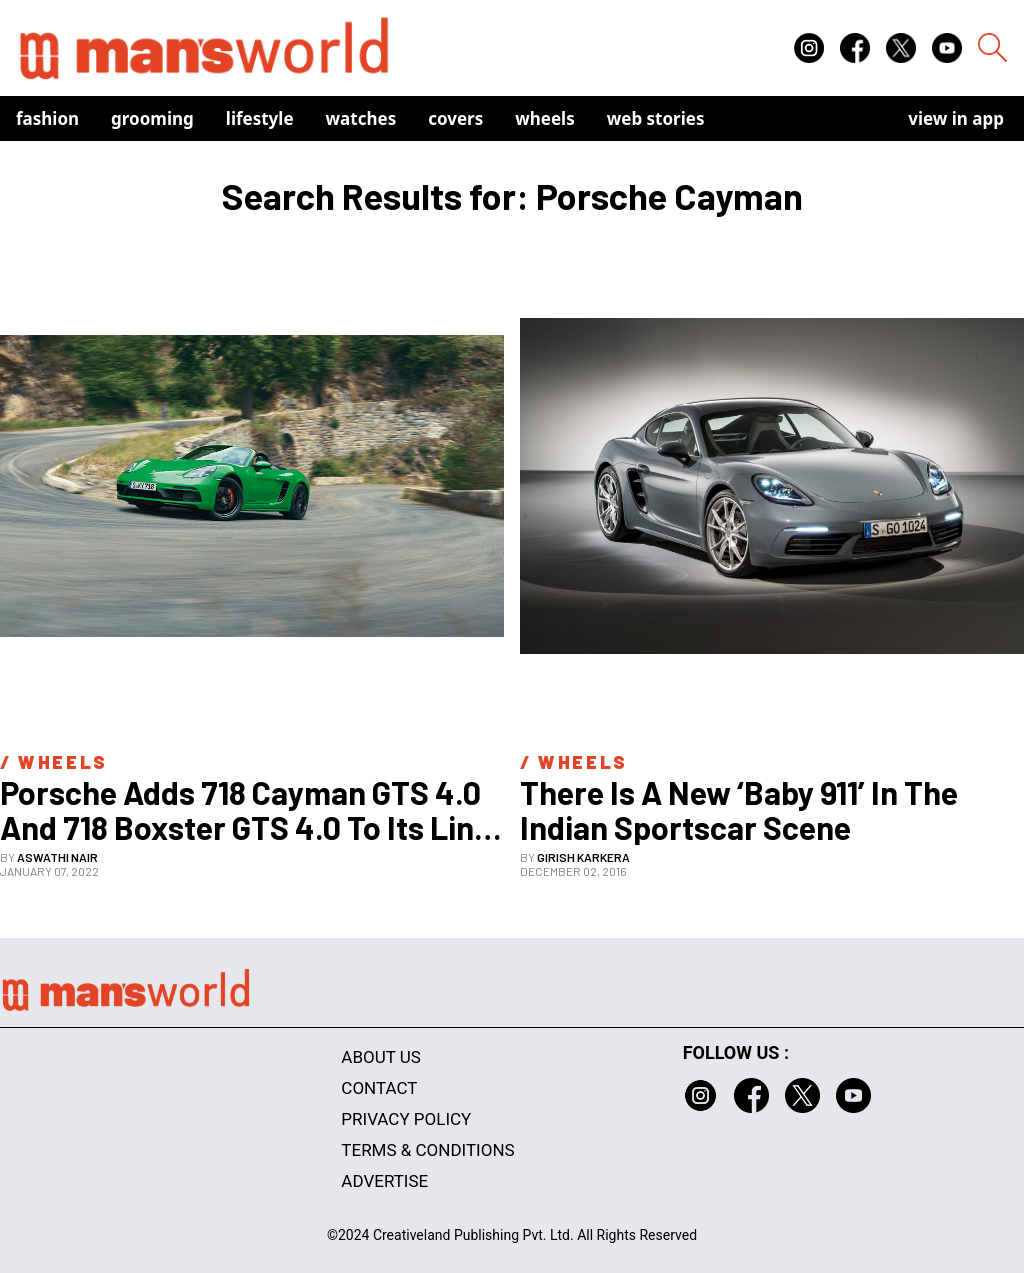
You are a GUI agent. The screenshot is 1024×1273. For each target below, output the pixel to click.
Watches (361, 118)
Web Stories (656, 118)
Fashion (47, 118)
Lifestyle (260, 118)
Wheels (545, 118)
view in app (956, 118)
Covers (455, 118)
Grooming (152, 118)
